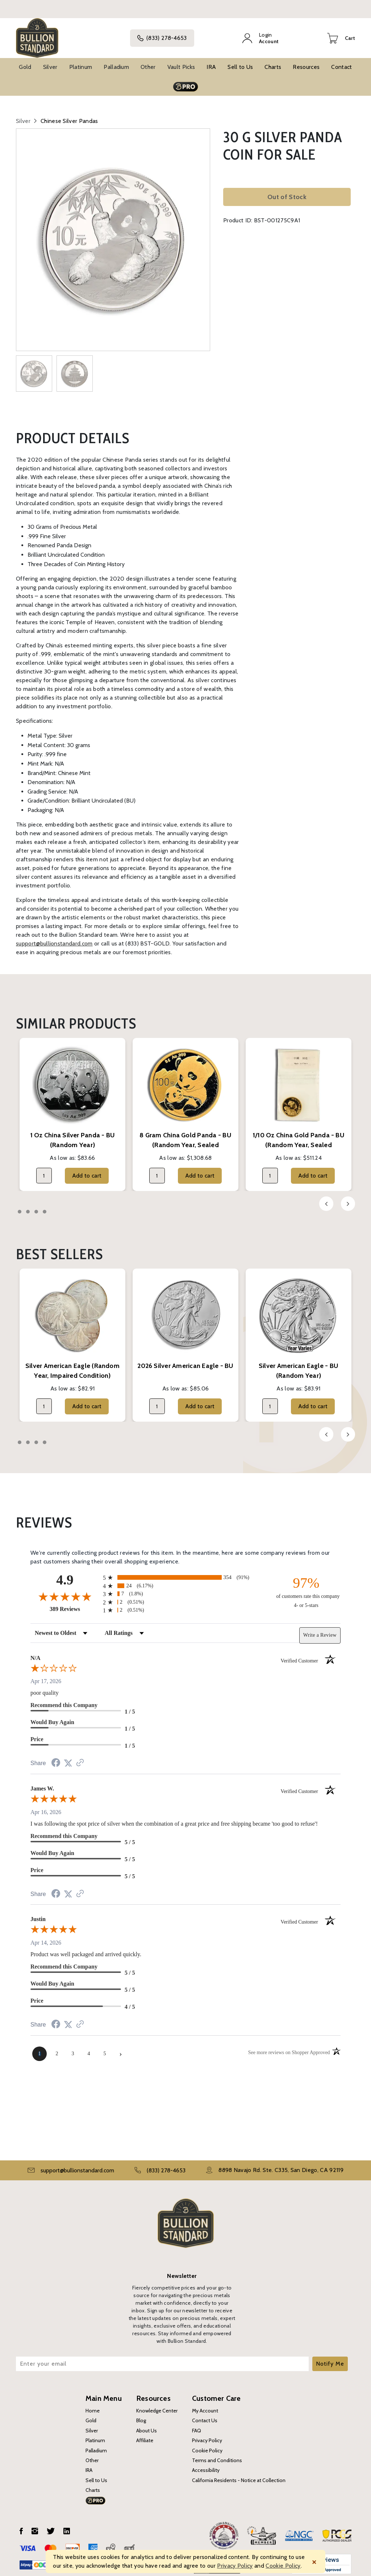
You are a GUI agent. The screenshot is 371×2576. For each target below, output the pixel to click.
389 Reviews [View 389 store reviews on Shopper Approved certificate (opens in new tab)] (74, 1603)
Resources (306, 61)
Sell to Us (240, 61)
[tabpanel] (72, 1109)
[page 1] (39, 2048)
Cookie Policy (207, 2445)
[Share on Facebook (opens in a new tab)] (55, 1758)
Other (148, 61)
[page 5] (105, 2048)
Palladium (116, 61)
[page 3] (73, 2048)
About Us (146, 2425)
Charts (272, 61)
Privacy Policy (207, 2435)
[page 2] (57, 2048)
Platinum (80, 61)
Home (93, 2405)
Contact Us (204, 2415)
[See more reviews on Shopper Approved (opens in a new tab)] (80, 1758)
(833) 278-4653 (163, 35)
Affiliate (144, 2435)
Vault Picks (181, 61)
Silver (50, 61)
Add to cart (87, 1170)
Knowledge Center (157, 2405)
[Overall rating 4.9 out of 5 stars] (65, 1591)
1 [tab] (19, 1206)
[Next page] (120, 2048)
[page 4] (89, 2048)
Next (348, 1198)
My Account (205, 2405)
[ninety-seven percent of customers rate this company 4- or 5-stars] (306, 1587)
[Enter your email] (162, 2359)
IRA (211, 61)
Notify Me (330, 2358)
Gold (25, 61)
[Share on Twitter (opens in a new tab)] (68, 1758)
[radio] (185, 1572)
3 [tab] (36, 1206)
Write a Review (320, 1630)
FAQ (196, 2425)
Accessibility (206, 2465)
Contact (341, 61)
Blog (141, 2415)
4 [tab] (44, 1206)
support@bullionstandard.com (54, 938)
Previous (326, 1198)
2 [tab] (28, 1206)
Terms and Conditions (217, 2455)
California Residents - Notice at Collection (238, 2475)
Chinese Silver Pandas (69, 115)
